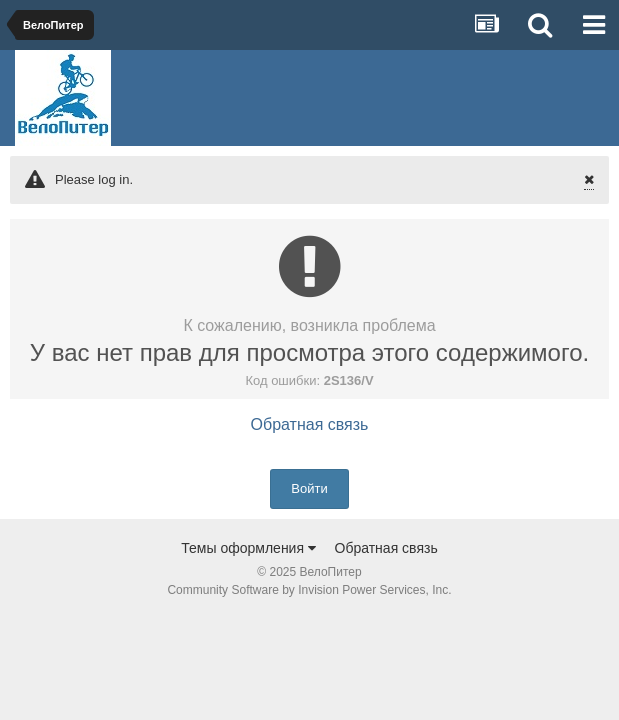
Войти (309, 488)
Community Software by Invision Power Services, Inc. (309, 590)
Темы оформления (248, 548)
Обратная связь (310, 424)
